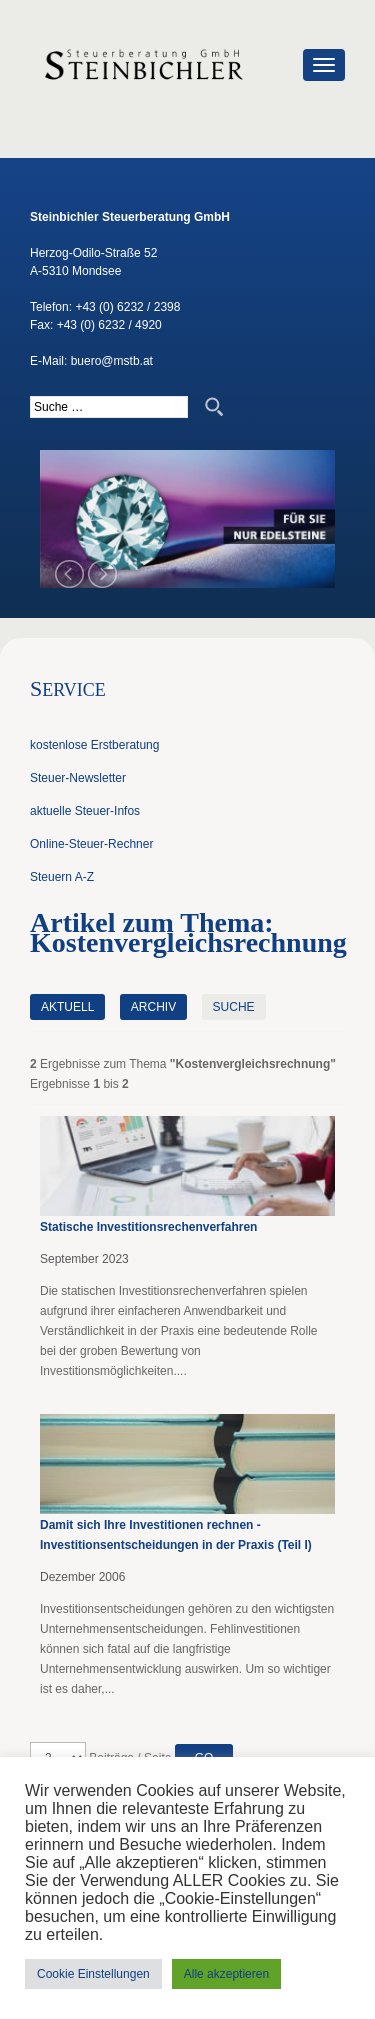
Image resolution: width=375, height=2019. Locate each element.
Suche (234, 1007)
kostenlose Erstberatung (94, 745)
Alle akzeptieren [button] (226, 1974)
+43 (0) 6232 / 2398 (127, 307)
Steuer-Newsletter (78, 778)
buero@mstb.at (112, 361)
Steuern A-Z (62, 877)
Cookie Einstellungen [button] (93, 1974)
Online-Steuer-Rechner (91, 844)
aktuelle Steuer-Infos (85, 811)
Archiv (153, 1007)
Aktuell (67, 1007)
